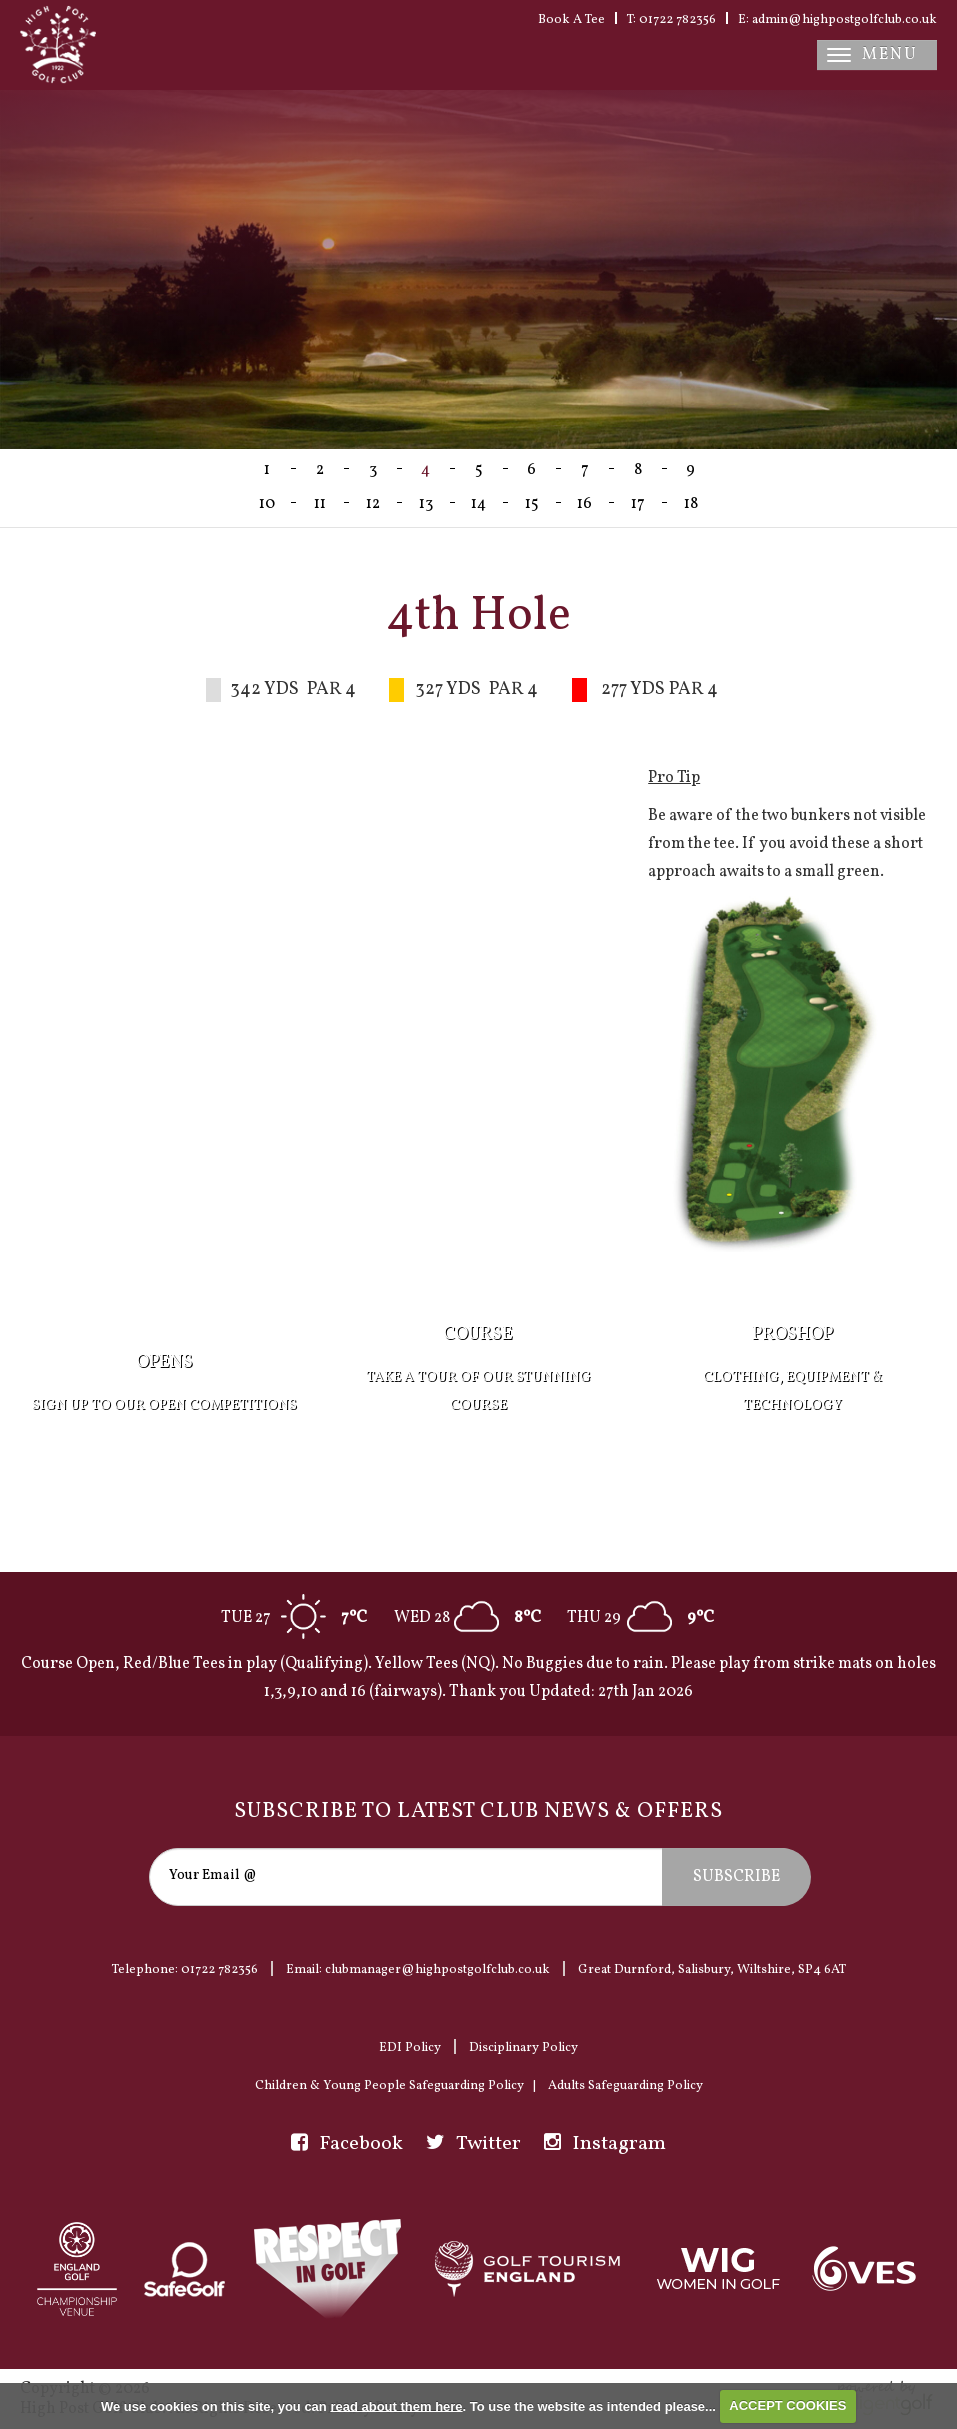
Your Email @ (213, 1875)
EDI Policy (410, 2048)
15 (532, 504)
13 (426, 504)
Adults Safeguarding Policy (625, 2086)
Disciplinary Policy (523, 2048)
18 (691, 504)
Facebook (347, 2144)
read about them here (396, 2405)
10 (267, 504)
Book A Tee (571, 20)
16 (584, 504)
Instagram (605, 2144)
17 (638, 504)
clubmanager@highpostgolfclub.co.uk (437, 1970)
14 (478, 504)
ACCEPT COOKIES (787, 2405)
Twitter (473, 2144)
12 (373, 504)
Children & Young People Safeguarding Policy (389, 2086)
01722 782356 (219, 1970)
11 (320, 504)
